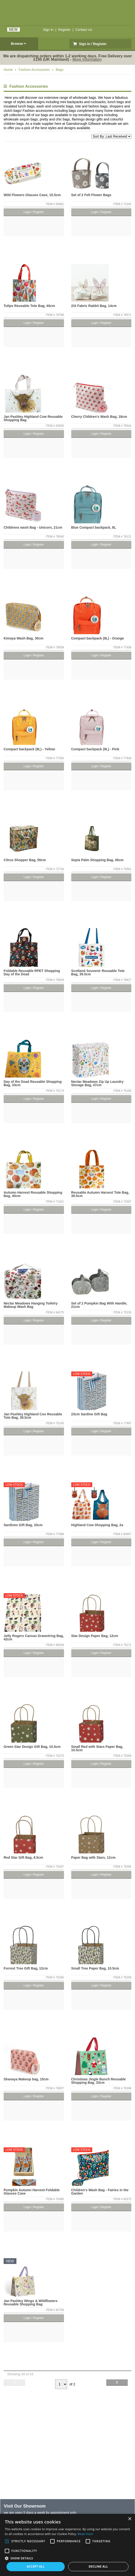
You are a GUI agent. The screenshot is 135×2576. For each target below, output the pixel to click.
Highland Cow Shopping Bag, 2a (97, 1525)
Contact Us (83, 30)
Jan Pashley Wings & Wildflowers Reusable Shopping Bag (30, 2302)
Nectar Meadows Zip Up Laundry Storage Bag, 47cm (97, 1083)
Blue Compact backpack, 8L (93, 527)
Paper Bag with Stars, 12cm (93, 1857)
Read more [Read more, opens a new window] (85, 2534)
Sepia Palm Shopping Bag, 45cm (97, 860)
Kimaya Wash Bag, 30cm (23, 638)
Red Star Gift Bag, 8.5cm (23, 1857)
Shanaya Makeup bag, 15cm (26, 2079)
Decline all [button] (98, 2566)
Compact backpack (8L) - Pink (95, 749)
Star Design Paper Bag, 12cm (94, 1636)
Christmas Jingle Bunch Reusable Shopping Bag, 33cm (98, 2080)
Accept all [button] (36, 2566)
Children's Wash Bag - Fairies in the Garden (100, 2191)
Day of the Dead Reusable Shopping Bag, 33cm (33, 1083)
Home (8, 70)
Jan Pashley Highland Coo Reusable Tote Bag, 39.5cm (33, 1415)
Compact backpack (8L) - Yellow (29, 749)
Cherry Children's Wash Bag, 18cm (99, 417)
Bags (60, 70)
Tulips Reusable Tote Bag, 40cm (29, 306)
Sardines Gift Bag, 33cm (23, 1525)
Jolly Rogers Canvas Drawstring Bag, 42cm (34, 1637)
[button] (67, 2558)
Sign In (48, 30)
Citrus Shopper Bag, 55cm (25, 860)
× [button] (129, 2519)
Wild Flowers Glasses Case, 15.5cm (32, 195)
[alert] (67, 2545)
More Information (87, 59)
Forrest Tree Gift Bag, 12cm (26, 1968)
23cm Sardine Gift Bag (89, 1414)
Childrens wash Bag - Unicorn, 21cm (33, 527)
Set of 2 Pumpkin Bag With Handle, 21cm (99, 1305)
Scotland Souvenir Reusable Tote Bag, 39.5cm (98, 972)
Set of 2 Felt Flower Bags (91, 195)
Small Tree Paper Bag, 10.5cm (95, 1968)
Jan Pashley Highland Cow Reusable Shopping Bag (33, 418)
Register (64, 30)
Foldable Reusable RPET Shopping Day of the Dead (32, 972)
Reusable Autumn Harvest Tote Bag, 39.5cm (100, 1194)
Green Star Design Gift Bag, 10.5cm (32, 1747)
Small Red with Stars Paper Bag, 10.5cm (97, 1748)
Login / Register (34, 212)
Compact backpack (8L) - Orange (97, 638)
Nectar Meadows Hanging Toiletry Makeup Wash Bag (31, 1305)
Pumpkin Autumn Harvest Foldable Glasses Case (32, 2191)
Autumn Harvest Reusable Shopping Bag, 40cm (33, 1194)
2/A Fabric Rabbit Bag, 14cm (94, 306)
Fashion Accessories (34, 70)
